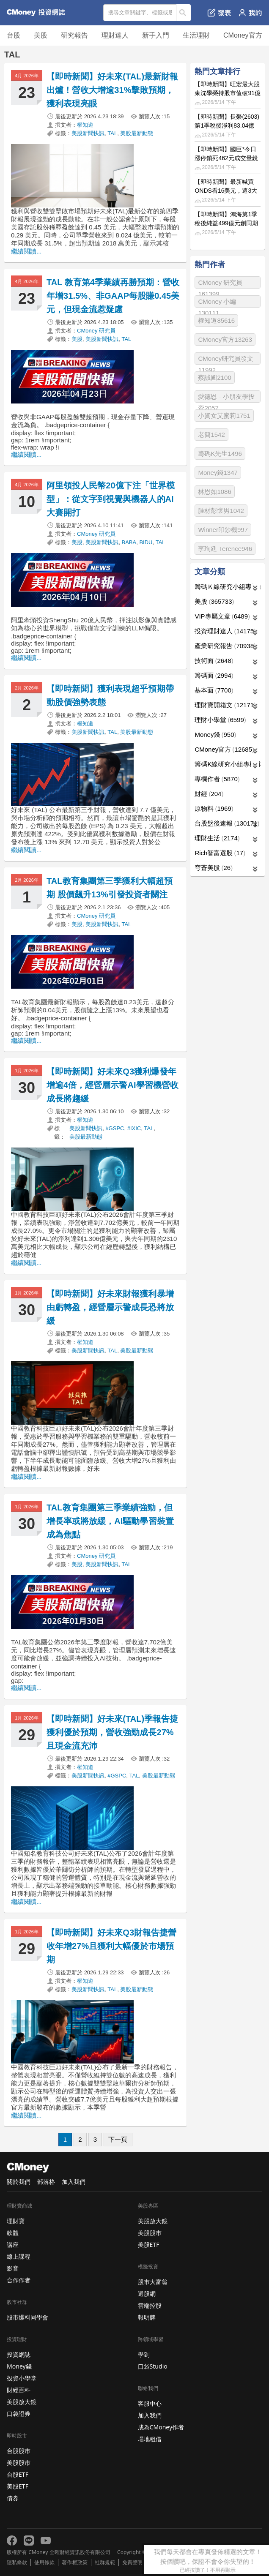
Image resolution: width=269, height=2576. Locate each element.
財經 (209, 793)
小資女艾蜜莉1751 (224, 415)
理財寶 (16, 2221)
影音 (13, 2268)
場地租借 (150, 2439)
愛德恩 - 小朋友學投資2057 (226, 398)
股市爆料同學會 (27, 2317)
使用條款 (44, 2562)
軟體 (13, 2233)
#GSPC (114, 1128)
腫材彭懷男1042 (221, 510)
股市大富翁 (152, 2282)
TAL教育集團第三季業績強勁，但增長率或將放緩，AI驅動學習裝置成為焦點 (110, 1521)
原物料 (214, 808)
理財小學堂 (220, 719)
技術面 (214, 660)
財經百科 (18, 2390)
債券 (13, 2498)
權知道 (85, 125)
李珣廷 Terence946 (225, 548)
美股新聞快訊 (87, 133)
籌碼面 (214, 675)
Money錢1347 (217, 472)
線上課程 (18, 2256)
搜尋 (183, 12)
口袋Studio (152, 2366)
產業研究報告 (225, 645)
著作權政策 (74, 2562)
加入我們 (73, 2182)
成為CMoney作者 (161, 2427)
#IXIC (134, 1128)
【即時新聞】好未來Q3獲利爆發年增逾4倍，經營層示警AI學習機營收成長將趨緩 (112, 1085)
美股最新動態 (136, 133)
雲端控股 (150, 2305)
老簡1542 (211, 434)
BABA (128, 542)
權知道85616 (216, 320)
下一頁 (117, 2139)
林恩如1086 (214, 491)
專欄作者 (217, 778)
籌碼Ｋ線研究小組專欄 (228, 586)
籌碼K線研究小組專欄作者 (228, 764)
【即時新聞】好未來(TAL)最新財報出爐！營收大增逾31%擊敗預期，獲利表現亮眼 (112, 90)
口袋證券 (18, 2414)
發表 (219, 13)
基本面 (214, 690)
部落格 (46, 2182)
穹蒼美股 (214, 867)
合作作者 (18, 2280)
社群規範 (105, 2562)
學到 (144, 2354)
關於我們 (18, 2182)
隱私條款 (17, 2562)
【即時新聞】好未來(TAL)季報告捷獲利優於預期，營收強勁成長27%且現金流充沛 (112, 1732)
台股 (13, 35)
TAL (112, 133)
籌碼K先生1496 (220, 453)
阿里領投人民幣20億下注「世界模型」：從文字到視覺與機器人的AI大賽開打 (111, 499)
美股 (40, 35)
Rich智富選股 (220, 852)
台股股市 (18, 2451)
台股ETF (17, 2474)
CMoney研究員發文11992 (225, 360)
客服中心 (150, 2403)
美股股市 (18, 2463)
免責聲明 (132, 2562)
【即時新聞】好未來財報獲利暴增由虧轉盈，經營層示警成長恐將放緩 (110, 1307)
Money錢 (215, 734)
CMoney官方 (242, 35)
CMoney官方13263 (225, 339)
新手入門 (155, 35)
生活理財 (196, 35)
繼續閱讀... (26, 251)
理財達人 (115, 35)
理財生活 (217, 838)
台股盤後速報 (227, 823)
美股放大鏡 (21, 2402)
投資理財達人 (225, 631)
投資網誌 (18, 2354)
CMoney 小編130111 (217, 303)
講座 (13, 2245)
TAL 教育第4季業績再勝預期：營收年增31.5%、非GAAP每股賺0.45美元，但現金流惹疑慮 (113, 296)
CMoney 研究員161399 (220, 284)
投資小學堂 (21, 2378)
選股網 (147, 2294)
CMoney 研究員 (96, 330)
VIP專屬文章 (222, 616)
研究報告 (74, 35)
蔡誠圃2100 (214, 377)
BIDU (145, 542)
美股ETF (17, 2486)
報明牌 (147, 2317)
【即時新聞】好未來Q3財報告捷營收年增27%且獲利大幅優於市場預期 (111, 1946)
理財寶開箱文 (225, 705)
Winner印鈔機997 (223, 529)
